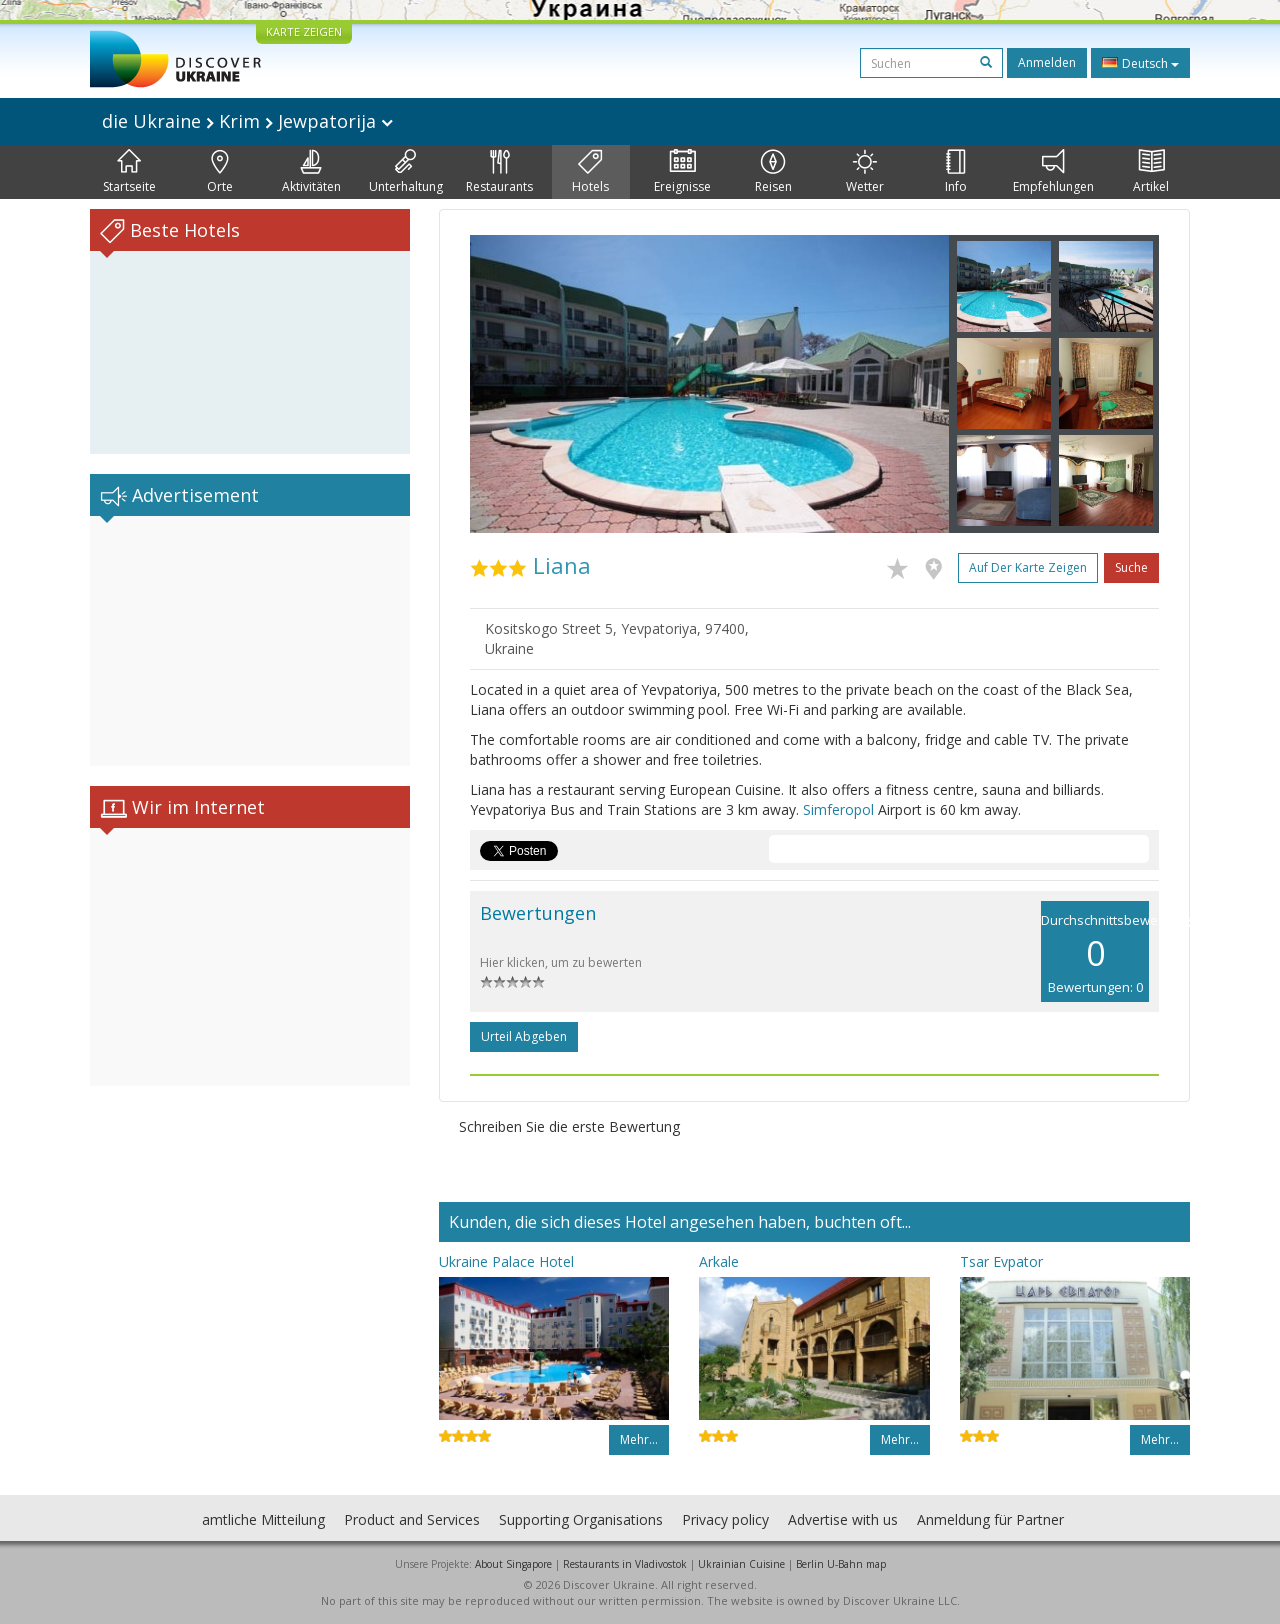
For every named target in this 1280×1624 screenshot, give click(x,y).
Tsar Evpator (1001, 1261)
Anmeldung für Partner (990, 1519)
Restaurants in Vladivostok (625, 1564)
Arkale (719, 1261)
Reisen (773, 172)
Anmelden (1047, 62)
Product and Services (412, 1519)
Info (956, 172)
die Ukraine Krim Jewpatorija (247, 121)
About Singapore (513, 1564)
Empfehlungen (1053, 172)
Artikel (1151, 172)
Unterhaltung (406, 172)
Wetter (865, 172)
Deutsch (1140, 63)
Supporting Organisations (581, 1519)
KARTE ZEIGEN (304, 31)
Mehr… (639, 1439)
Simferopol (838, 809)
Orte (220, 172)
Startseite (129, 172)
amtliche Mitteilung (263, 1519)
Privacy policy (725, 1519)
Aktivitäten (311, 172)
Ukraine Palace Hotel (506, 1261)
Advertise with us (843, 1519)
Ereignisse (682, 172)
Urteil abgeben (524, 1036)
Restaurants (499, 172)
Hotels (590, 172)
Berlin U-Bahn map (841, 1564)
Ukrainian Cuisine (741, 1564)
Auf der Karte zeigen (1028, 567)
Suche (1131, 567)
